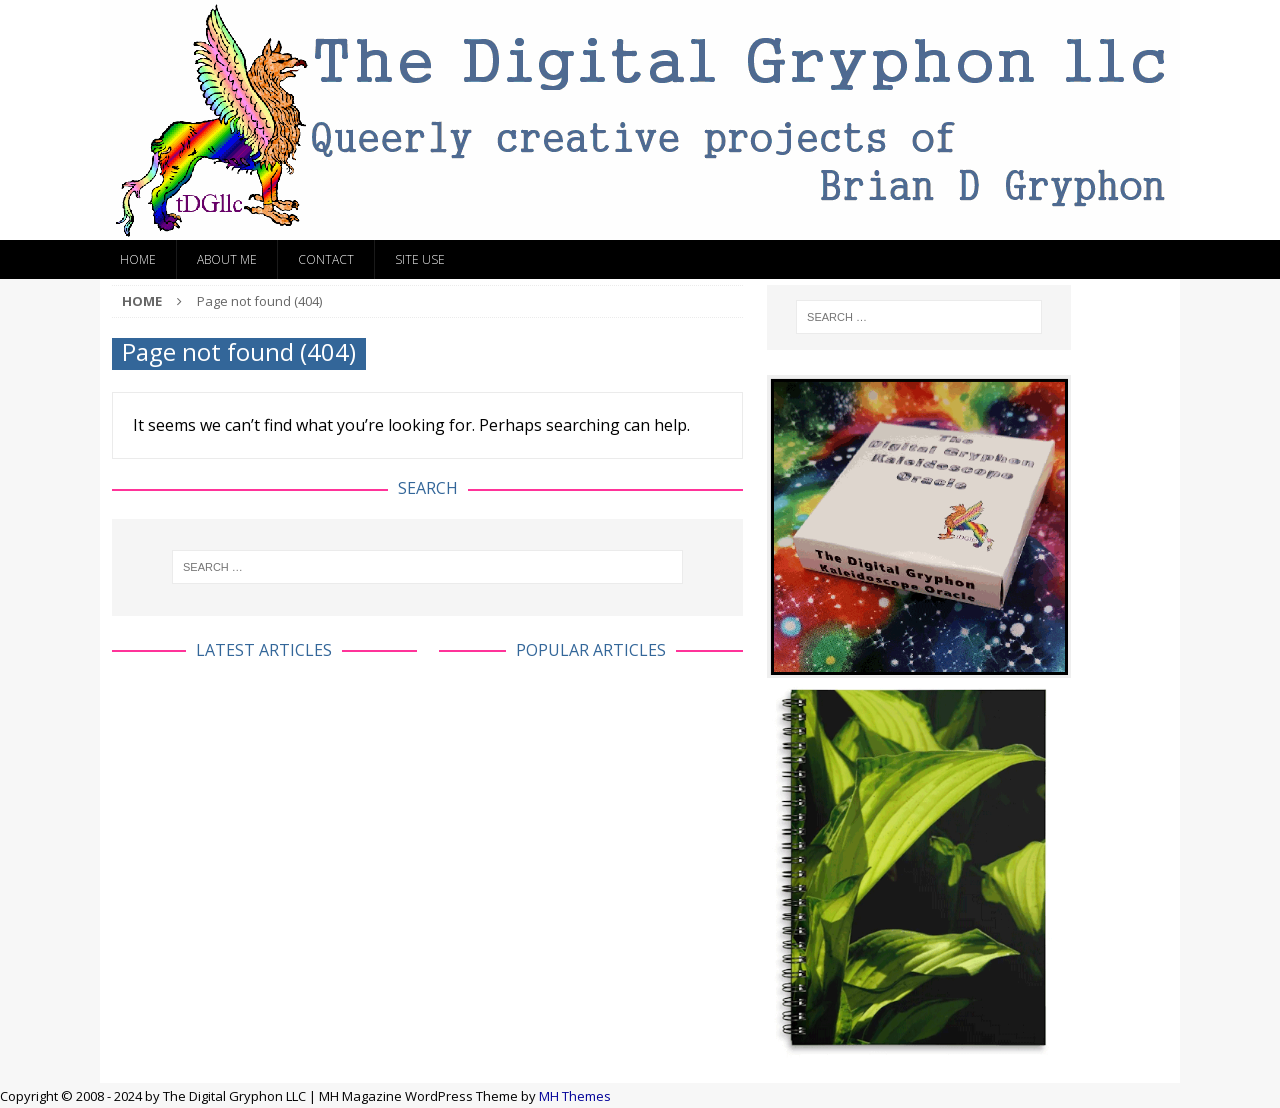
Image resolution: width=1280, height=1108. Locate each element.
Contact (326, 259)
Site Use (420, 259)
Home (138, 259)
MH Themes (575, 1096)
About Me (227, 259)
